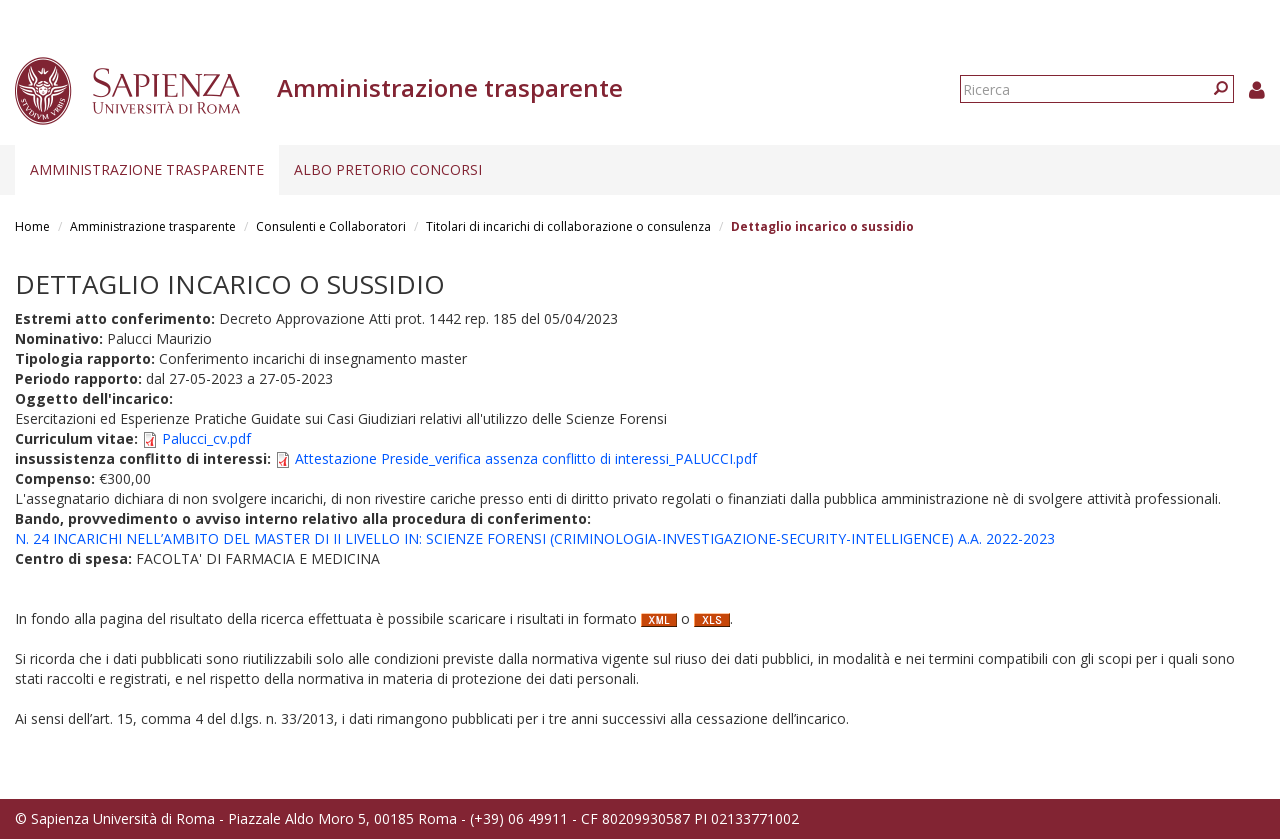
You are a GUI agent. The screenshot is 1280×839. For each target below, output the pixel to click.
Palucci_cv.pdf (206, 438)
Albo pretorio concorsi (388, 169)
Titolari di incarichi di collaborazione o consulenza (568, 226)
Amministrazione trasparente (147, 169)
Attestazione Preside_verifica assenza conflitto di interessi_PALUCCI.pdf (526, 458)
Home (32, 226)
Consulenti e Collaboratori (331, 226)
